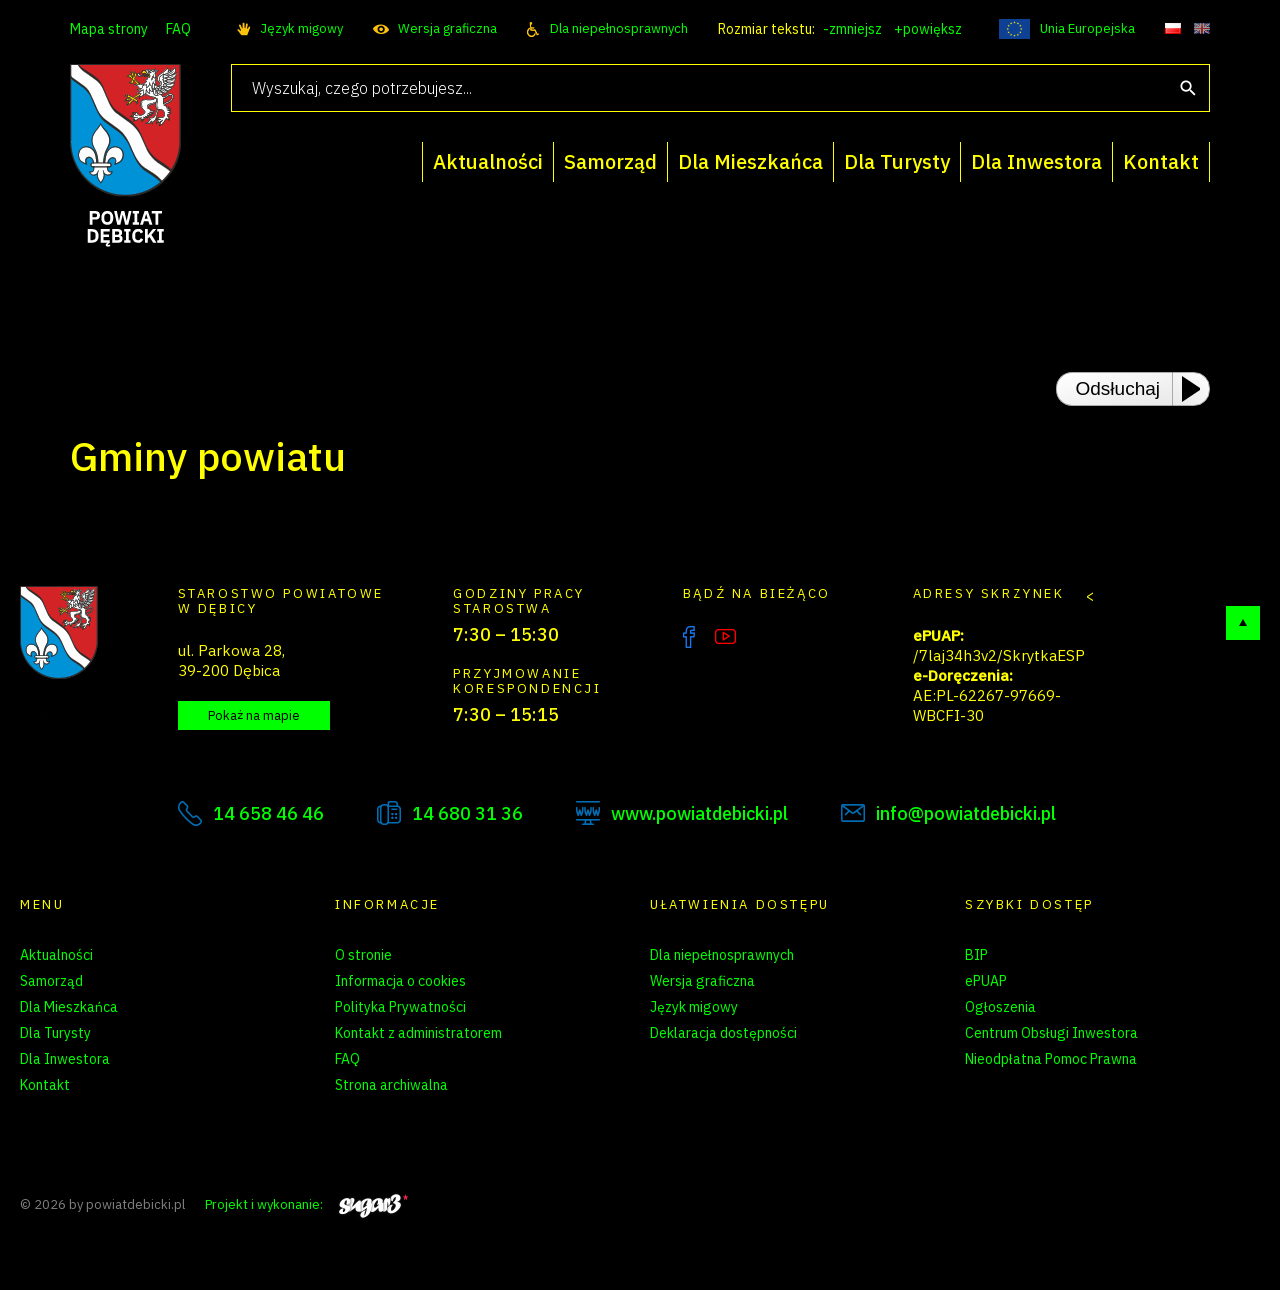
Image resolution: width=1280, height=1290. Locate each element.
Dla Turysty (55, 1033)
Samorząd (51, 981)
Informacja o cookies (400, 981)
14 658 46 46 (268, 813)
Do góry (1243, 623)
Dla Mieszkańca (69, 1007)
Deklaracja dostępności (723, 1033)
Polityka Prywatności (400, 1007)
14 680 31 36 (467, 813)
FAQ (178, 29)
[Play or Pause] (1197, 389)
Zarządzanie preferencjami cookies (444, 1111)
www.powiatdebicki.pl (699, 813)
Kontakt (45, 1085)
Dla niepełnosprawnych (619, 28)
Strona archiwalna (391, 1085)
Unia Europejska (1087, 28)
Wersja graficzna (447, 28)
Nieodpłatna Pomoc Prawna (1051, 1059)
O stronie (363, 955)
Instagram (767, 637)
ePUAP (986, 981)
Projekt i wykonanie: (306, 1204)
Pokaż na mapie (254, 715)
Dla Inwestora (65, 1059)
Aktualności (56, 955)
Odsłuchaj (1118, 388)
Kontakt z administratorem (418, 1033)
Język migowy (301, 28)
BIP (976, 955)
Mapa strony (109, 29)
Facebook (689, 637)
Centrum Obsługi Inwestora (1051, 1033)
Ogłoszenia (1000, 1007)
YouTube (725, 637)
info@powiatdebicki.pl (966, 813)
